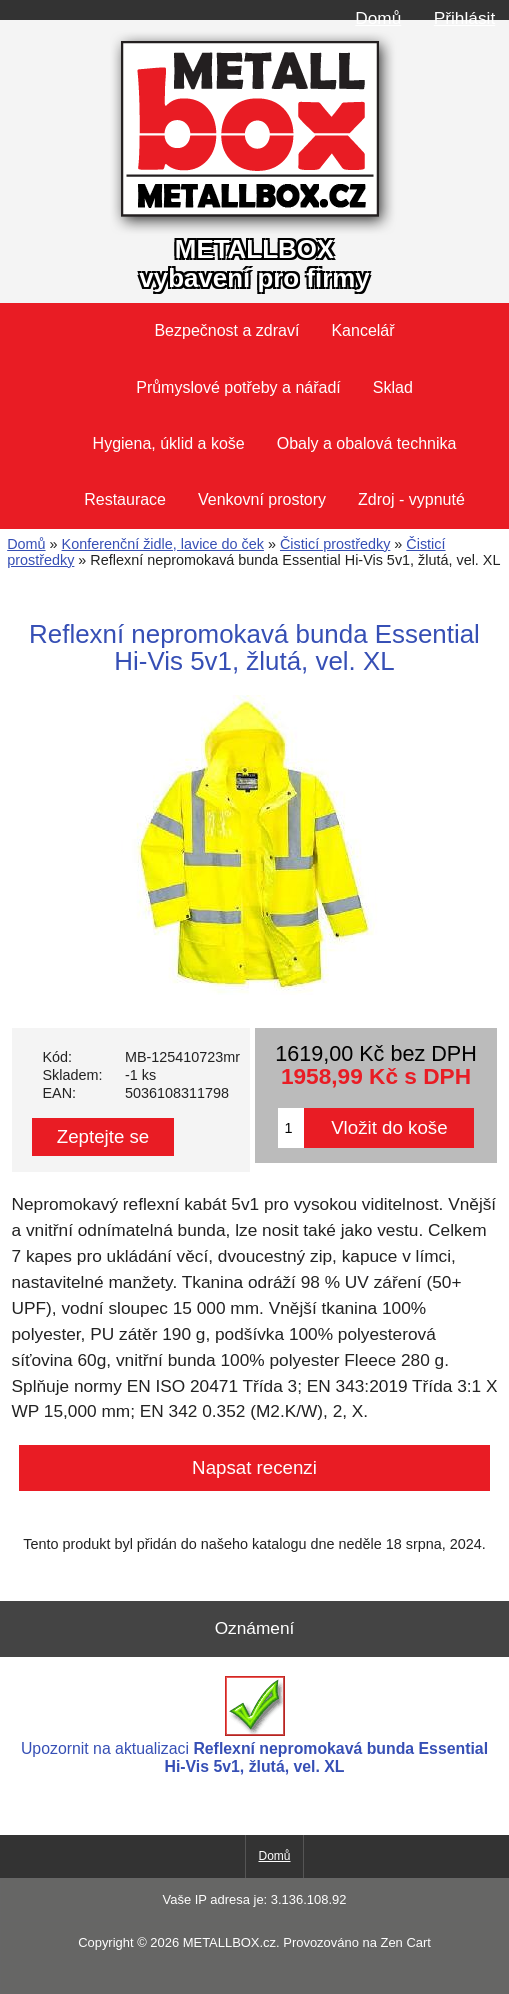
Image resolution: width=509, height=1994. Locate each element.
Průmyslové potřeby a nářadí (238, 387)
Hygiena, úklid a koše (169, 443)
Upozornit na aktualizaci (254, 1725)
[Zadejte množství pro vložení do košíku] (291, 1128)
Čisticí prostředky (335, 544)
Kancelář (362, 330)
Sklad (393, 387)
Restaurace (125, 499)
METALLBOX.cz (229, 1942)
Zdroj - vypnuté (411, 499)
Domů (378, 18)
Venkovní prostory (262, 499)
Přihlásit (464, 18)
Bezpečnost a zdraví (226, 330)
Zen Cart (405, 1942)
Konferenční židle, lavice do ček (163, 544)
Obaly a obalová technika (367, 443)
